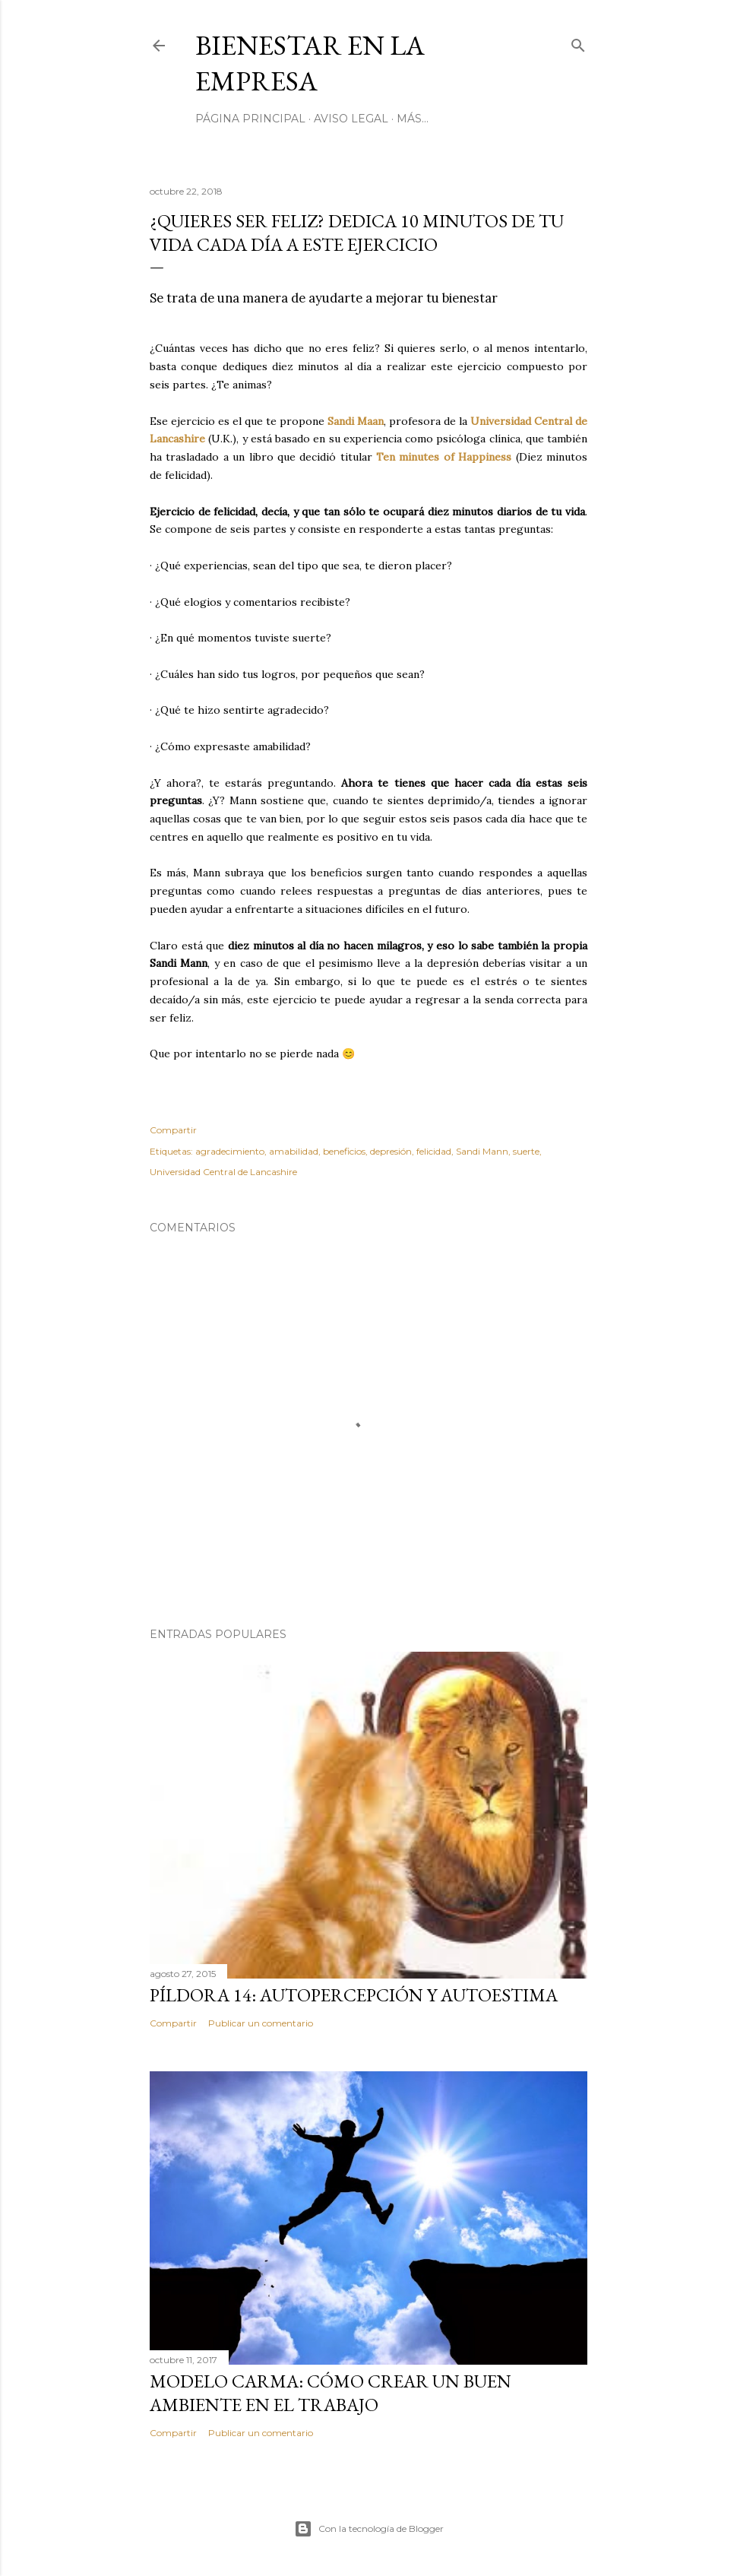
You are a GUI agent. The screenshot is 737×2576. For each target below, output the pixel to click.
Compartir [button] (173, 1130)
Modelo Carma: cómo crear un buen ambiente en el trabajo (330, 2392)
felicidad (433, 1151)
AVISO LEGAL (351, 118)
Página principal (250, 118)
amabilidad (293, 1151)
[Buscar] (578, 42)
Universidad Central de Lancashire (223, 1171)
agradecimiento (229, 1151)
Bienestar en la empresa (310, 63)
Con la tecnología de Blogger (369, 2529)
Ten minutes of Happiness (443, 457)
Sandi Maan (355, 421)
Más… (413, 118)
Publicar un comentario (260, 2023)
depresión (391, 1151)
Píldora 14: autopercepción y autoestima (354, 1995)
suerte (526, 1151)
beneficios (344, 1151)
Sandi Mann (482, 1151)
